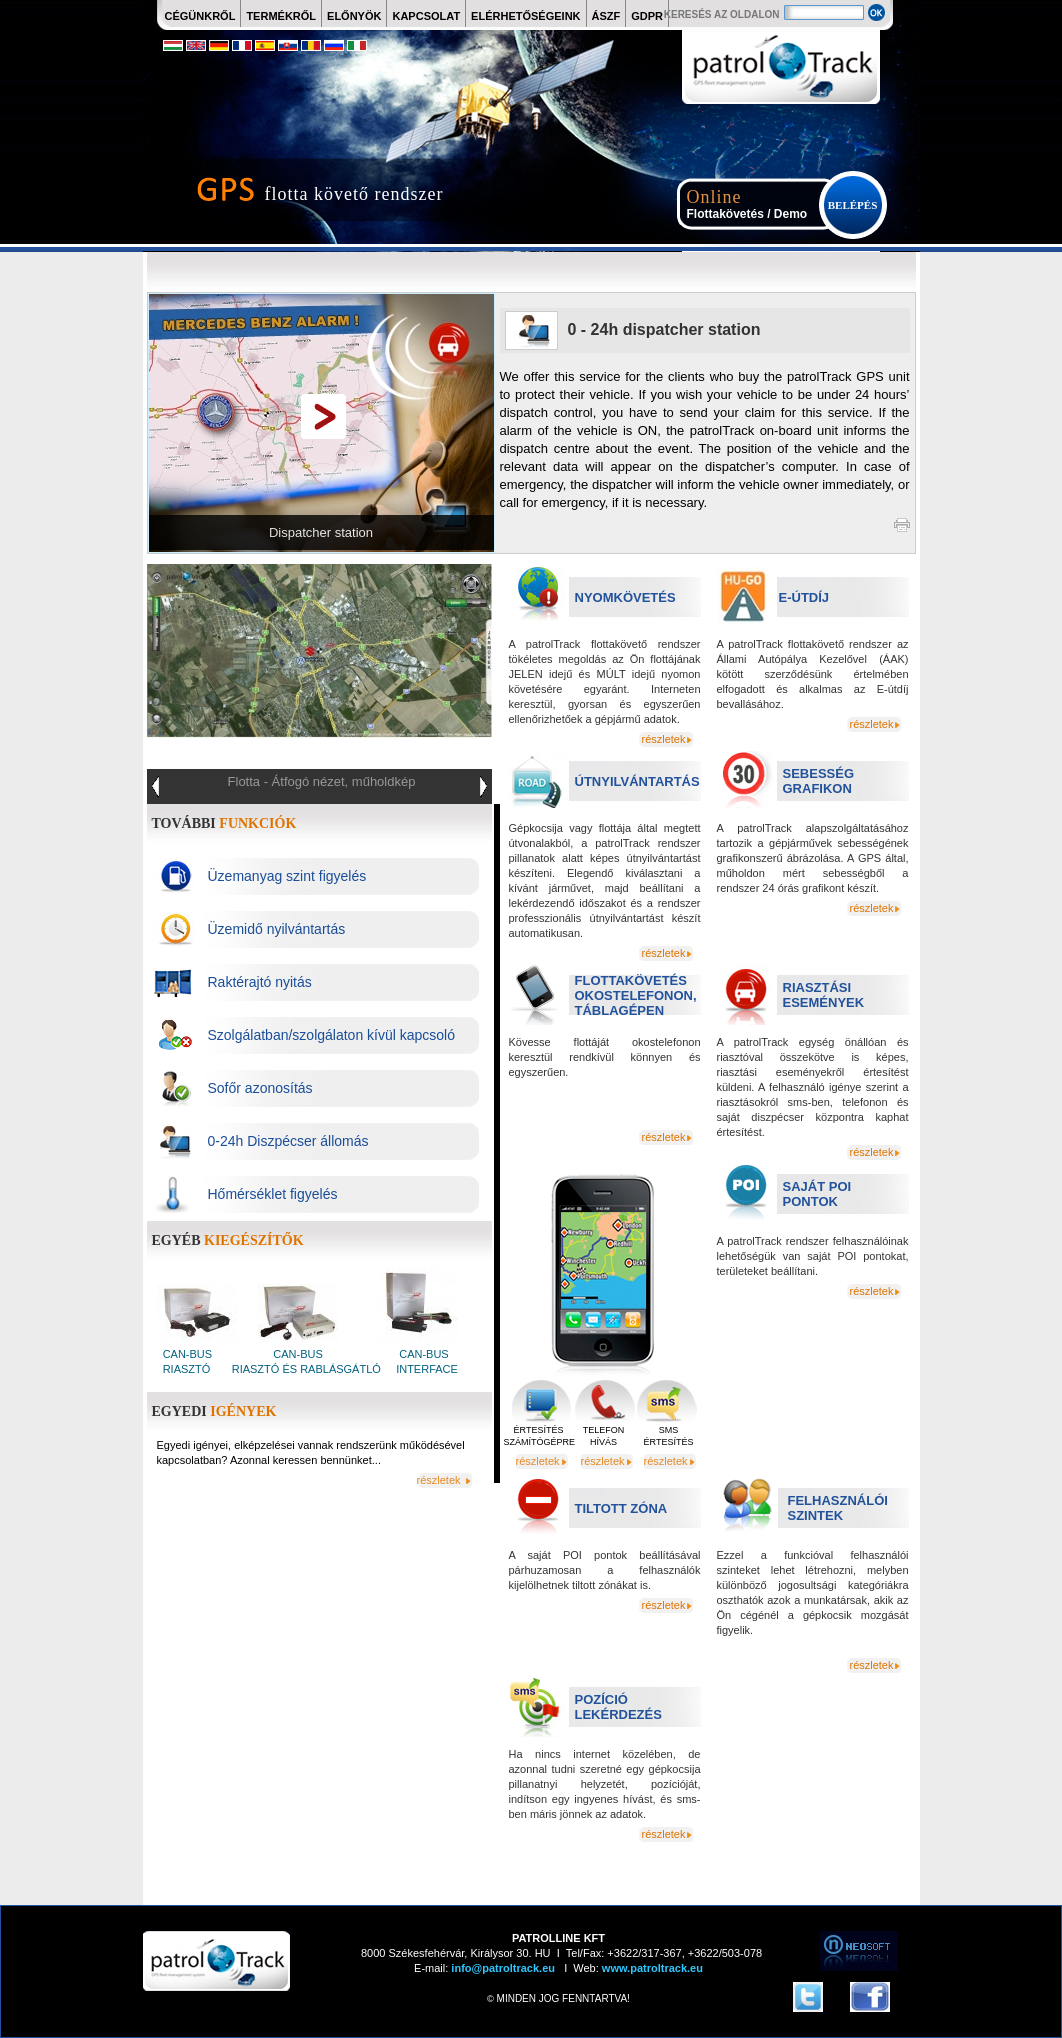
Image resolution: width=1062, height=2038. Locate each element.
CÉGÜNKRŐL (200, 16)
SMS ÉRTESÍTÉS (669, 1436)
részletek (663, 739)
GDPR (647, 16)
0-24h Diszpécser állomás (288, 1141)
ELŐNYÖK (354, 16)
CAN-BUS (189, 1354)
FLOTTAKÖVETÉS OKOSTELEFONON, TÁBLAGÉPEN (636, 995)
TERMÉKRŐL (281, 16)
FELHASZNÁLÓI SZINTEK (838, 1508)
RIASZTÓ (187, 1369)
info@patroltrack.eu (501, 1968)
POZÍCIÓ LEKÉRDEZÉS (618, 1707)
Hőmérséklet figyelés (273, 1194)
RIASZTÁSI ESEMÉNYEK (824, 995)
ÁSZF (606, 16)
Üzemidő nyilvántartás (277, 929)
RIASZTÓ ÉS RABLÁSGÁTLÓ (305, 1369)
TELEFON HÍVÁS (604, 1436)
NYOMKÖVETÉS (625, 597)
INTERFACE (425, 1369)
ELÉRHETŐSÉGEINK (525, 16)
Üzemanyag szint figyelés (287, 876)
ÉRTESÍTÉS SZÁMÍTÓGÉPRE (539, 1436)
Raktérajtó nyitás (260, 982)
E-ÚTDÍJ (804, 597)
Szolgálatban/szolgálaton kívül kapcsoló (332, 1035)
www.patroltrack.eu (651, 1968)
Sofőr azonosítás (260, 1088)
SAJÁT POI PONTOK (817, 1194)
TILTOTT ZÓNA (621, 1508)
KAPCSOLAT (426, 16)
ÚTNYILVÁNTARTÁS (637, 781)
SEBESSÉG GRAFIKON (819, 781)
